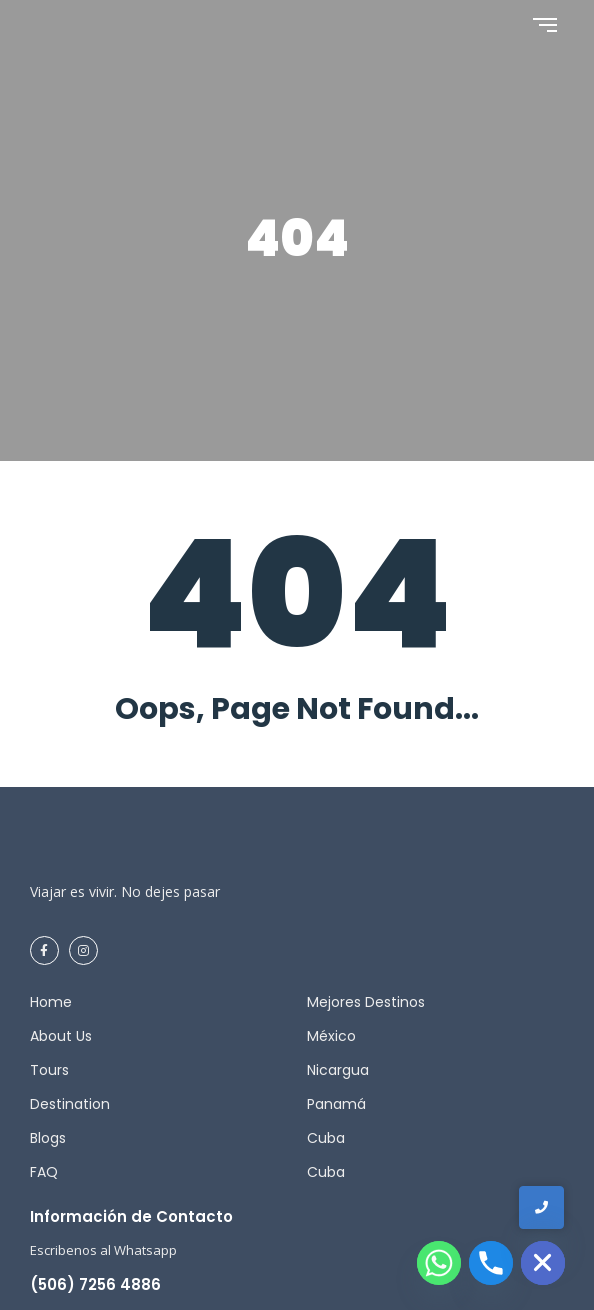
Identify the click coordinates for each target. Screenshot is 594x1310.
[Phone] (491, 1263)
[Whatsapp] (439, 1263)
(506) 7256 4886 (95, 1284)
